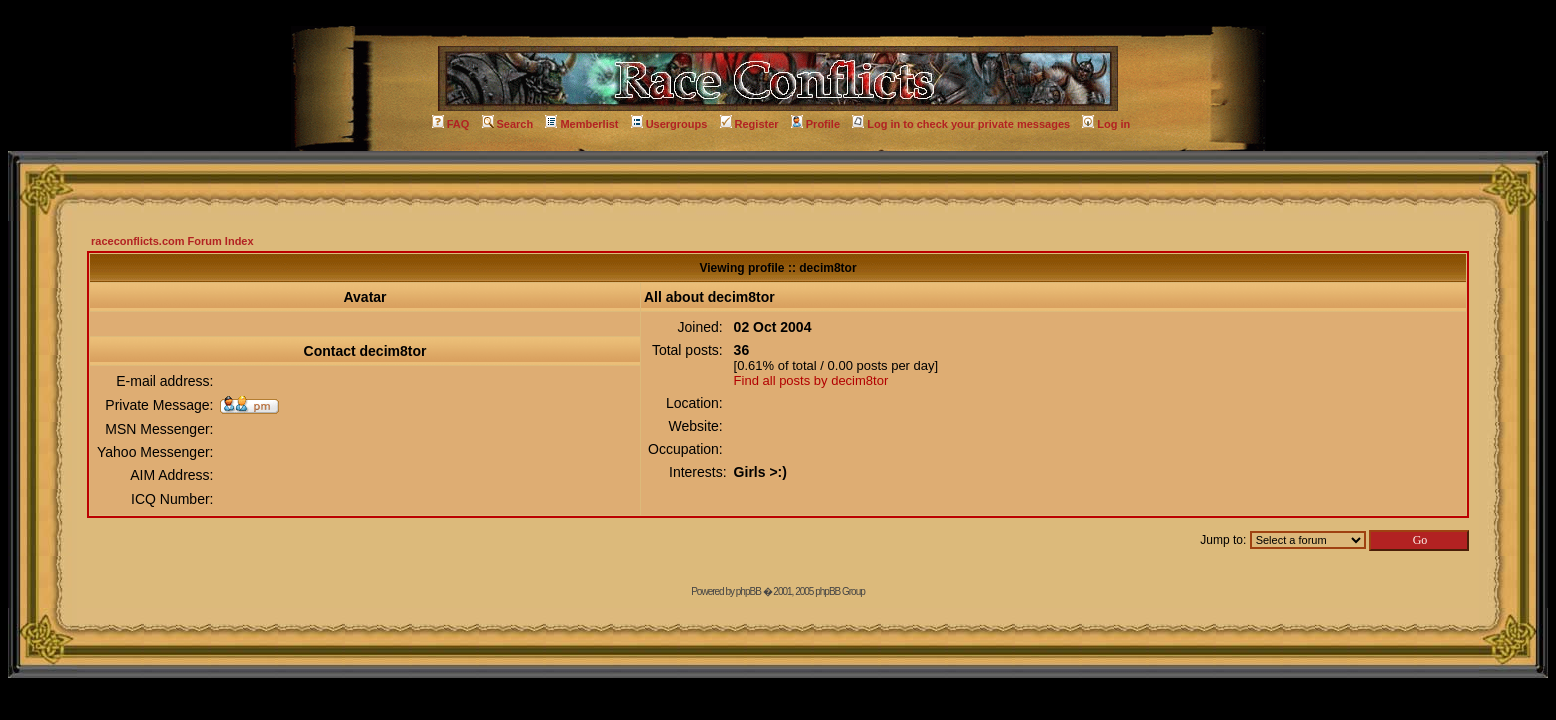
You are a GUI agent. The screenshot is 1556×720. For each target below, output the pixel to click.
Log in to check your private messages (961, 124)
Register (749, 124)
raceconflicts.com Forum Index (172, 241)
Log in (1106, 124)
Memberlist (581, 124)
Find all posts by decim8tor (811, 380)
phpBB (748, 591)
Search (508, 124)
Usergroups (669, 124)
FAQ (451, 124)
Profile (815, 124)
